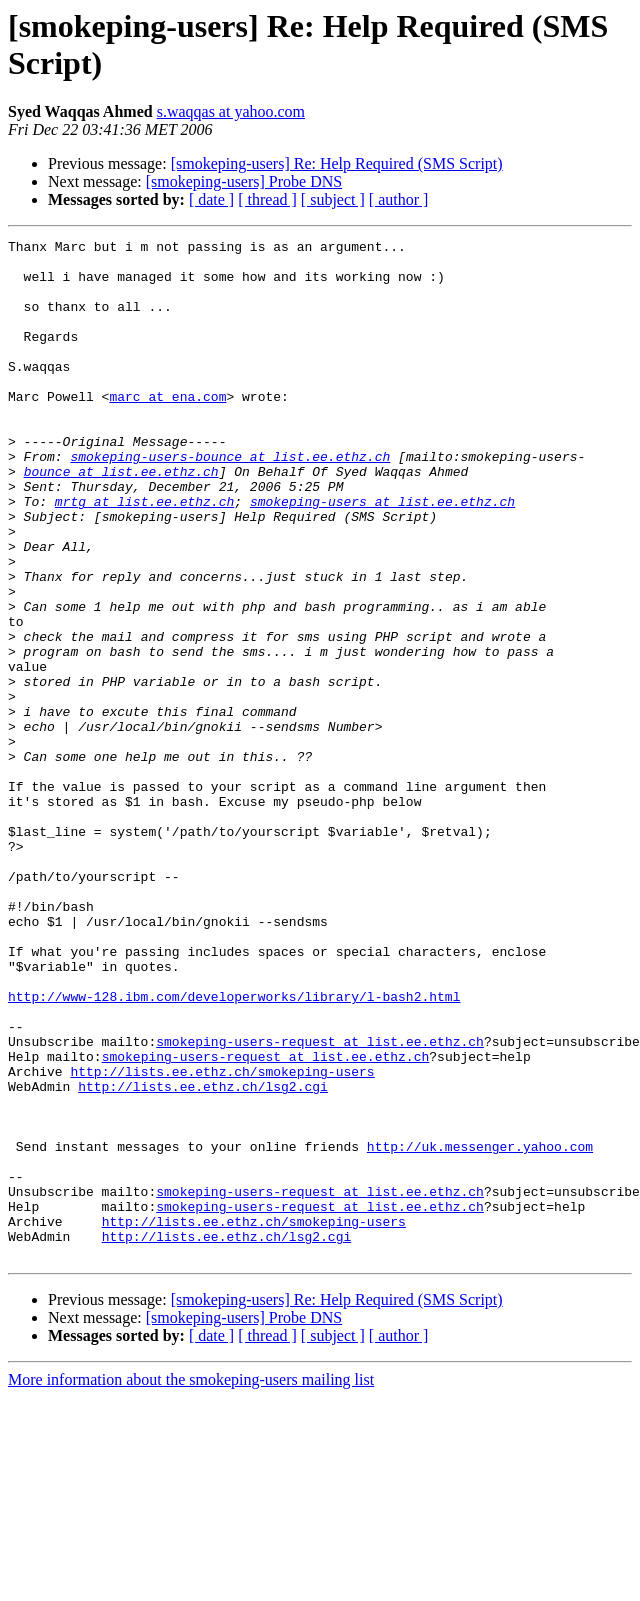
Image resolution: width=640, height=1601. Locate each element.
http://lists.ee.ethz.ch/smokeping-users (222, 1239)
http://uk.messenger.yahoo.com (480, 1329)
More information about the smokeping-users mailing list (191, 1583)
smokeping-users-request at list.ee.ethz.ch (320, 1203)
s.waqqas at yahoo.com (231, 111)
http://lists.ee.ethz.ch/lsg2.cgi (203, 1257)
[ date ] (211, 199)
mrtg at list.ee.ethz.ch (144, 555)
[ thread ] (267, 199)
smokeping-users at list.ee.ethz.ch (382, 555)
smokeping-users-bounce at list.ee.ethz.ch (230, 501)
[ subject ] (333, 199)
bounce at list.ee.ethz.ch (121, 519)
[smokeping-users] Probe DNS (244, 181)
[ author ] (399, 199)
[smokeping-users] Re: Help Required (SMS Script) (337, 163)
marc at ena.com (167, 429)
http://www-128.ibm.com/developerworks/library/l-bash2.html (234, 1149)
